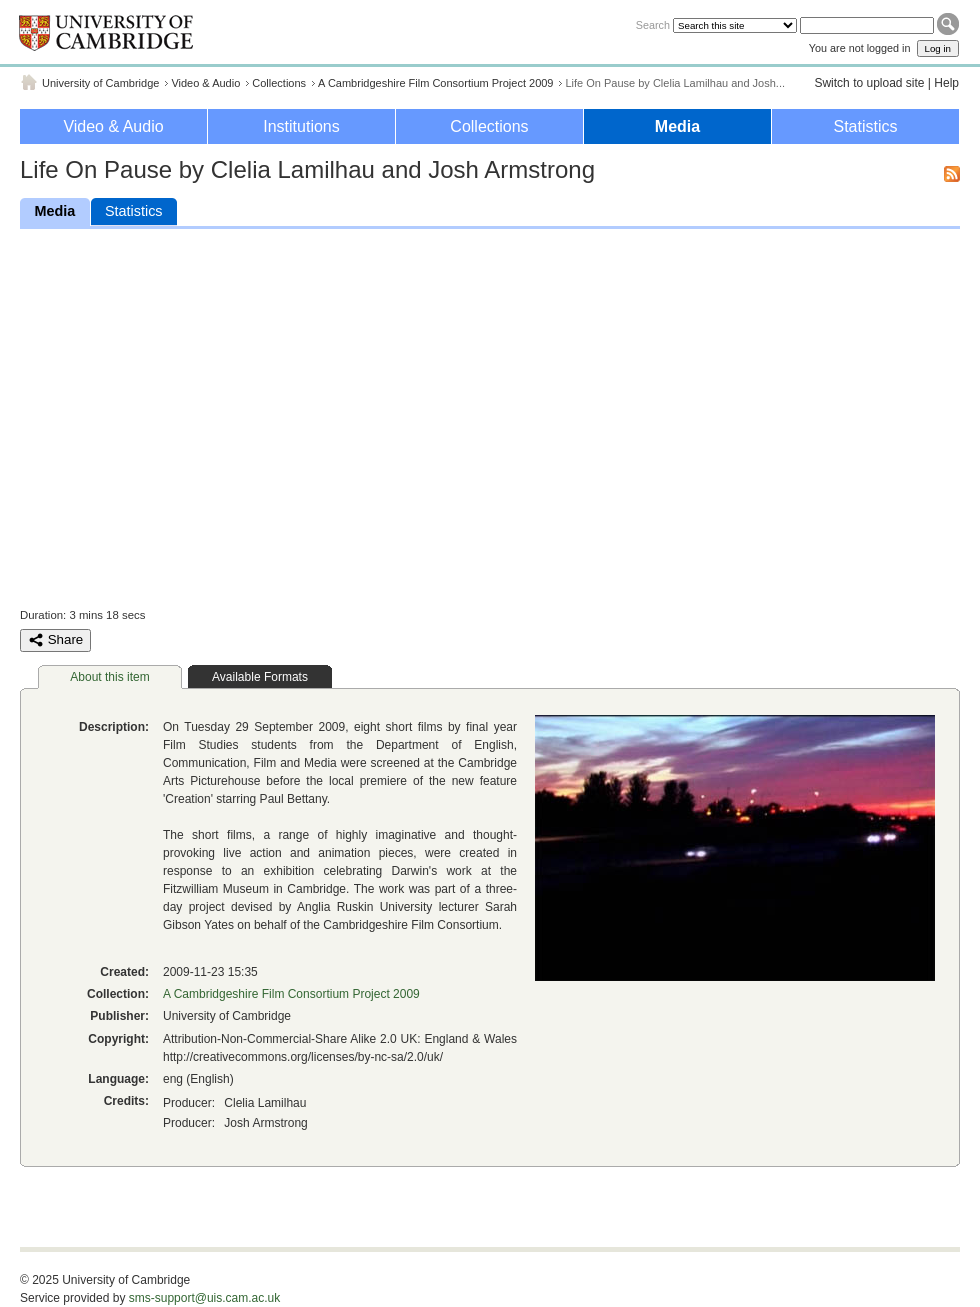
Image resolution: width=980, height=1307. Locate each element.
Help (946, 83)
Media (677, 126)
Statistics (865, 126)
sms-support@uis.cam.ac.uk (205, 1298)
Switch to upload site (869, 83)
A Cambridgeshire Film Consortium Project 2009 (435, 83)
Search (653, 25)
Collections (279, 83)
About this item (109, 677)
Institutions (301, 126)
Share (55, 640)
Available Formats (260, 677)
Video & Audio (205, 83)
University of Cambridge (100, 83)
